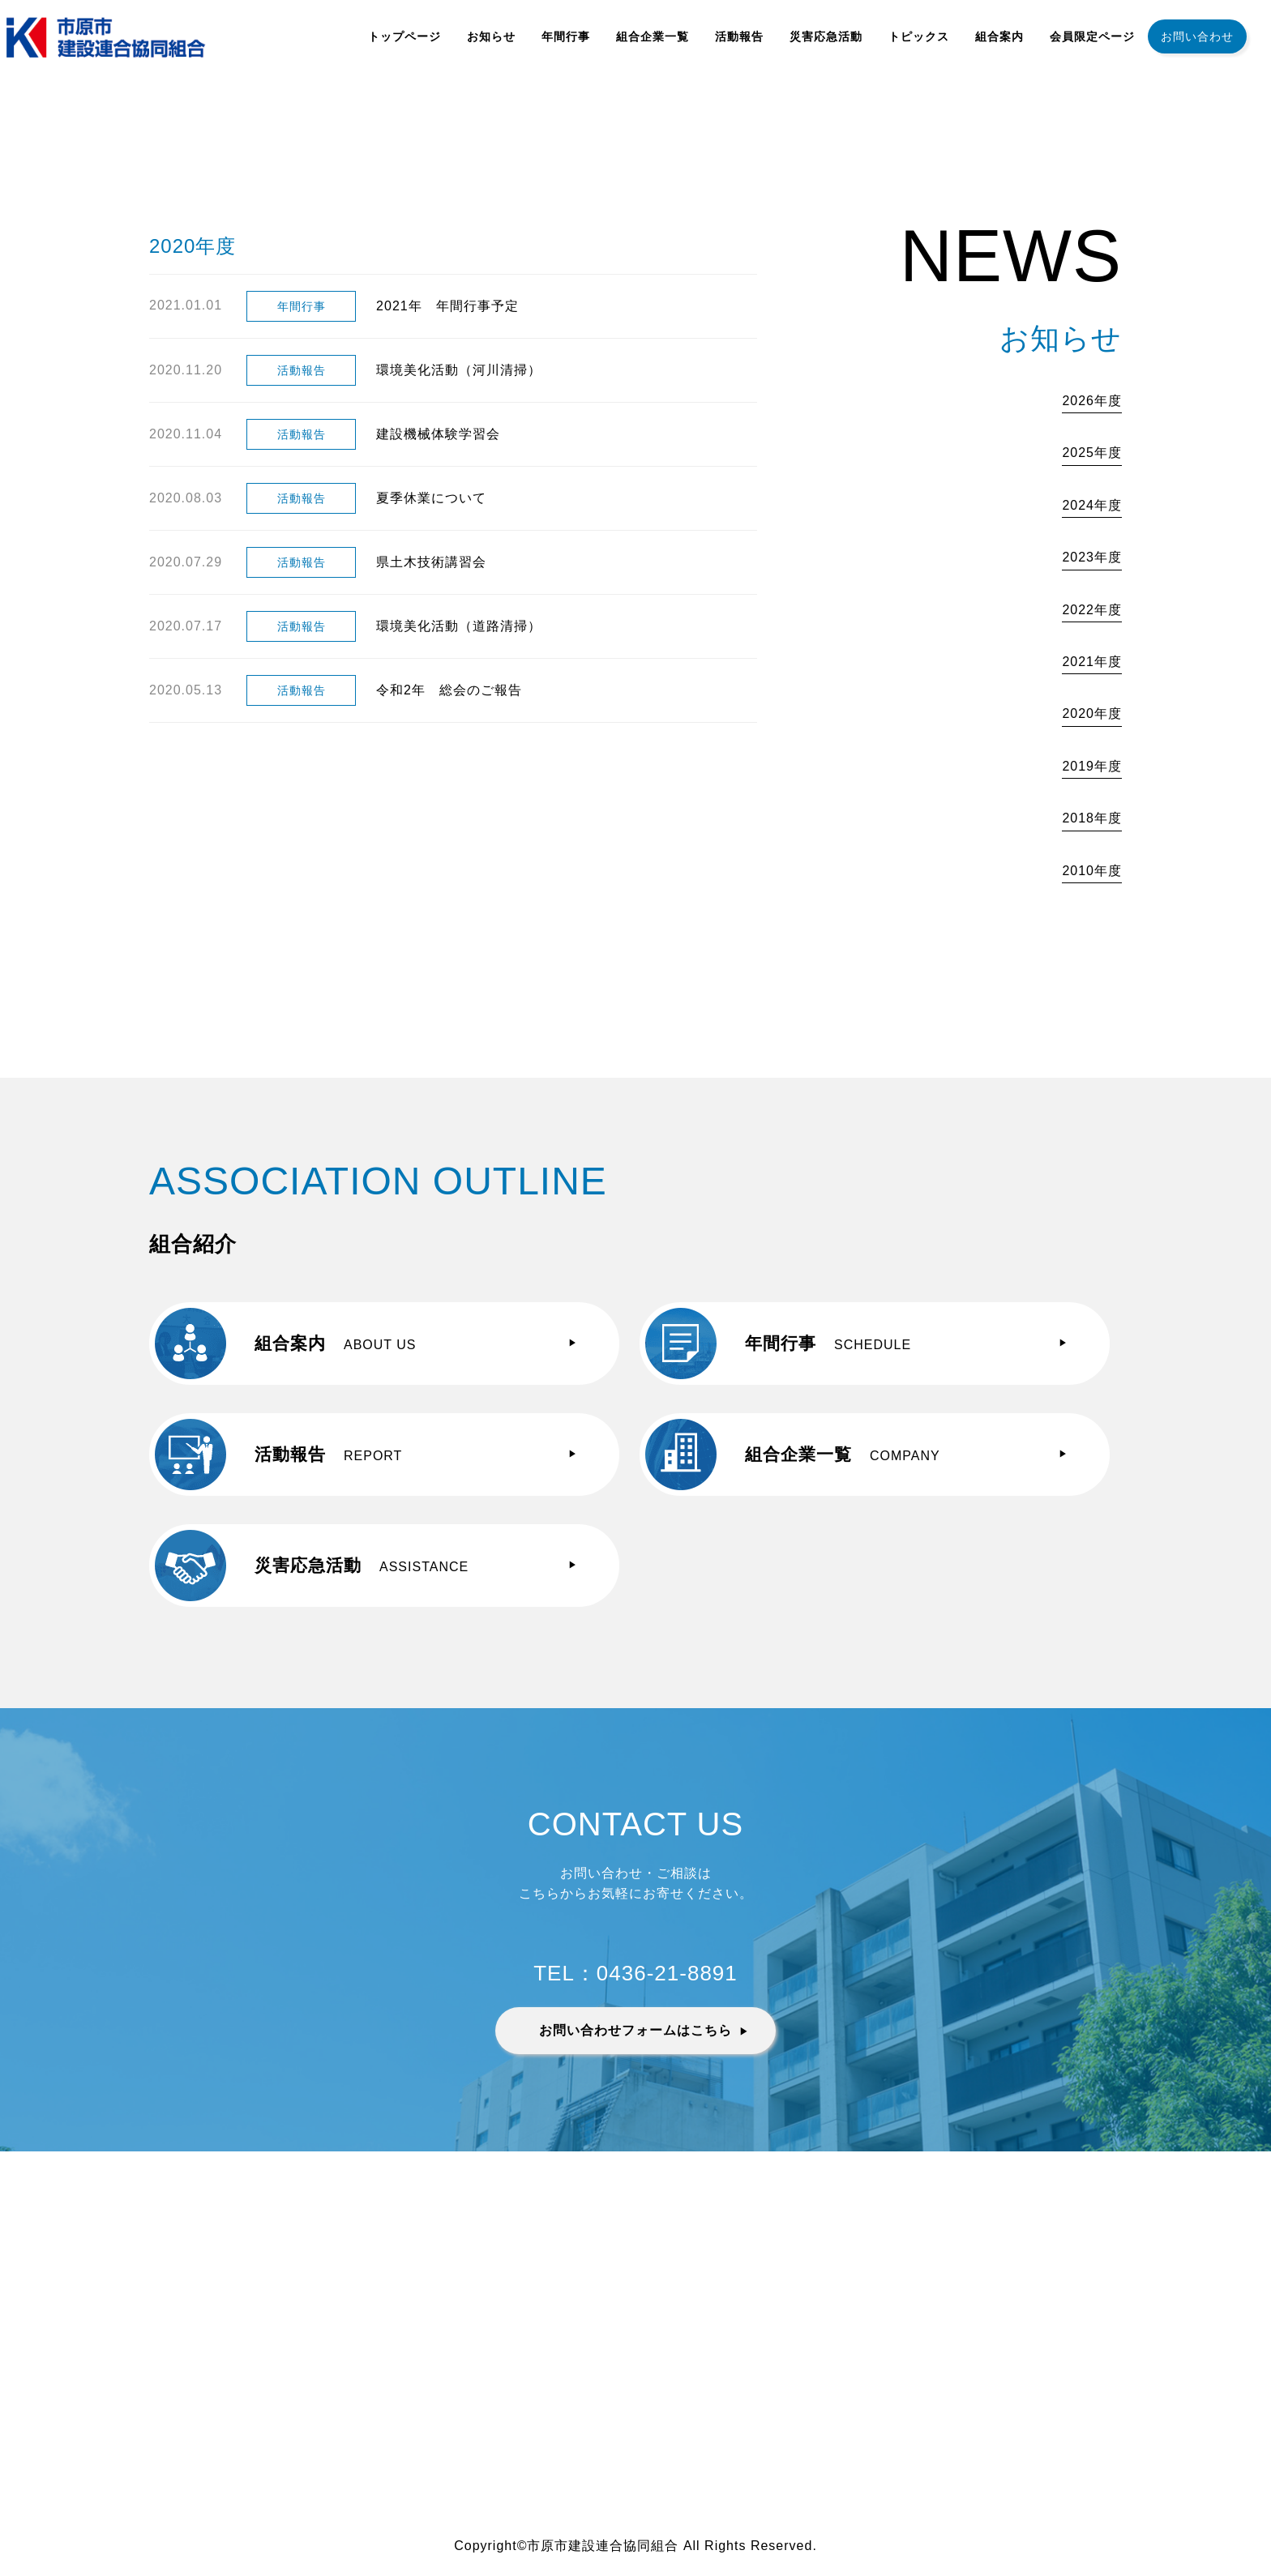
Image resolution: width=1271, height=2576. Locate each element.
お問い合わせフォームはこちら (635, 2030)
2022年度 (1092, 610)
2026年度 (1092, 401)
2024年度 (1092, 505)
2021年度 (1092, 662)
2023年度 (1092, 557)
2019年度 (1092, 766)
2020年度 (1092, 713)
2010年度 (1092, 871)
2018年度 (1092, 818)
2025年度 (1092, 452)
